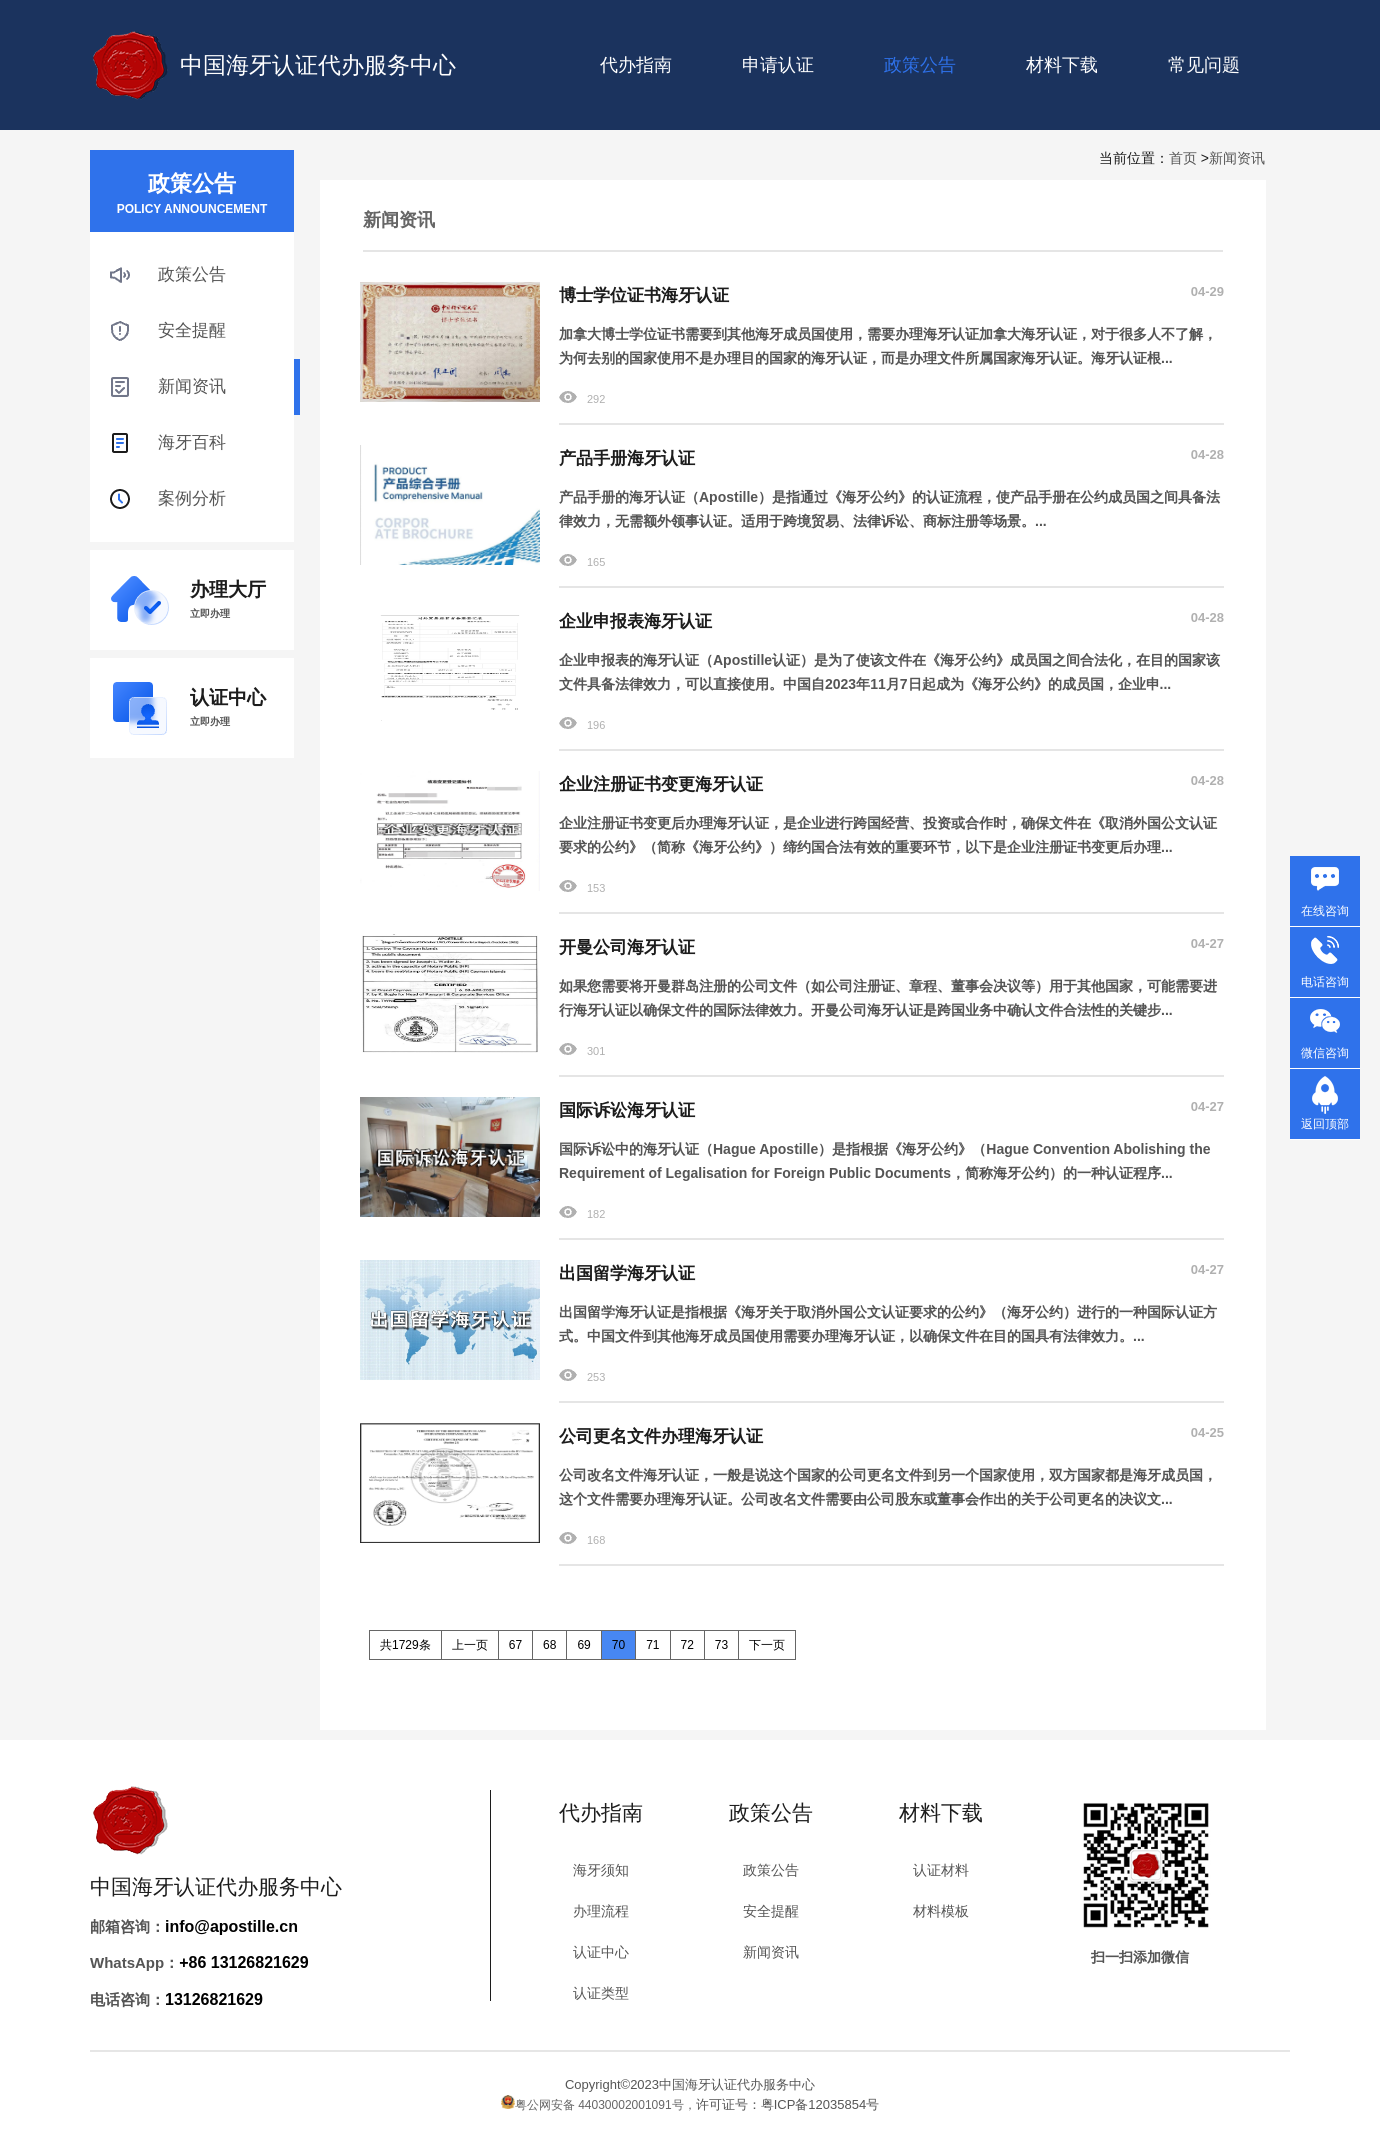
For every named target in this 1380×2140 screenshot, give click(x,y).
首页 (1183, 158)
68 (549, 1645)
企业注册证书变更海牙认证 (661, 784)
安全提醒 (192, 330)
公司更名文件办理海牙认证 (661, 1436)
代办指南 (636, 65)
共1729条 (405, 1645)
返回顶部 (1325, 1124)
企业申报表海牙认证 (635, 621)
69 (583, 1645)
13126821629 (214, 1999)
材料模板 (941, 1911)
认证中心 (601, 1952)
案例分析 (192, 498)
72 (687, 1645)
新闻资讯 (1237, 158)
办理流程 (601, 1911)
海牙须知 (601, 1870)
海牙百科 (192, 442)
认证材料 (941, 1870)
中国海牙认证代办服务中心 (318, 65)
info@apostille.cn (231, 1926)
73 (721, 1645)
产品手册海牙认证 (627, 458)
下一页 (767, 1645)
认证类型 (601, 1993)
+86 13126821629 (243, 1962)
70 (618, 1645)
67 (515, 1645)
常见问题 (1204, 65)
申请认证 (778, 65)
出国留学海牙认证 (627, 1273)
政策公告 (192, 274)
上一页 (470, 1645)
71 (652, 1645)
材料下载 (1062, 65)
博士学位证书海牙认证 (644, 295)
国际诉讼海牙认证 (627, 1110)
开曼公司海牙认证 (627, 947)
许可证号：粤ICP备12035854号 (788, 2104)
